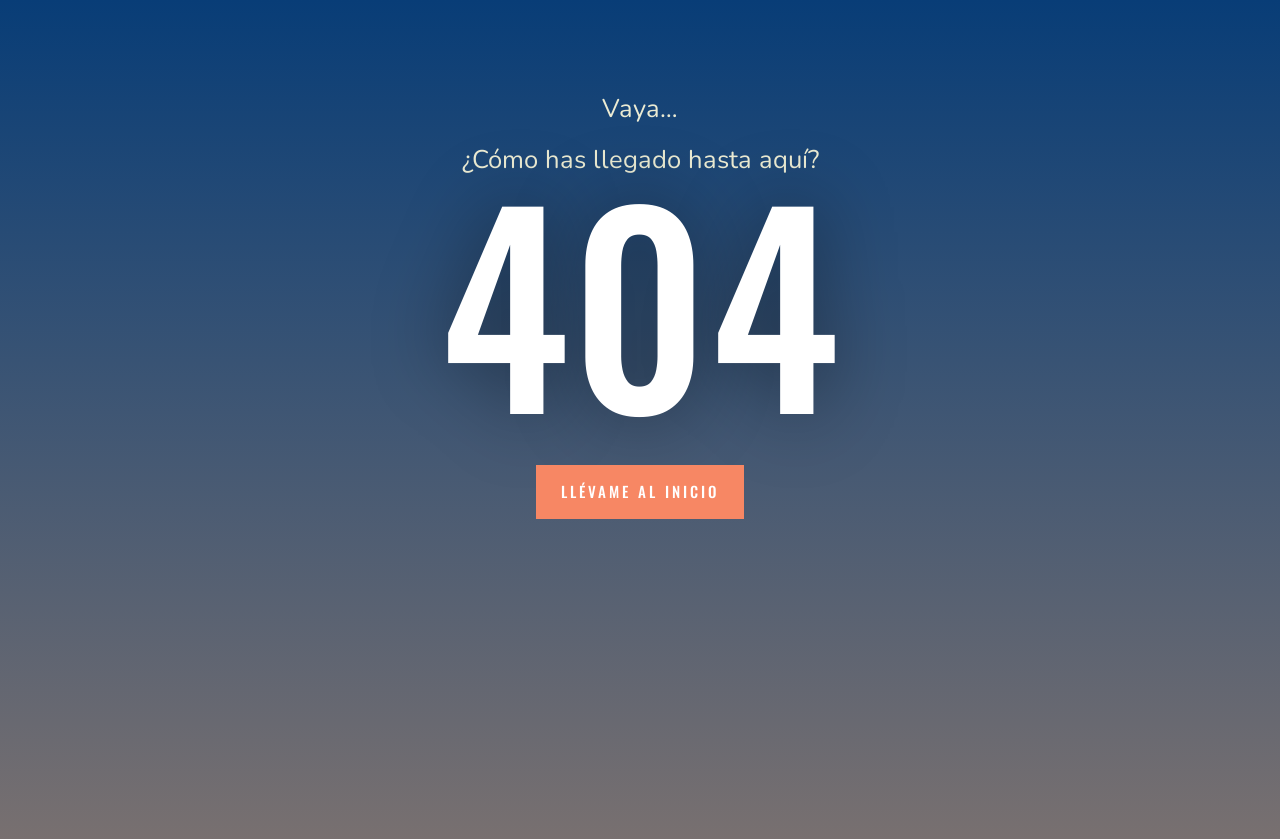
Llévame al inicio (640, 491)
